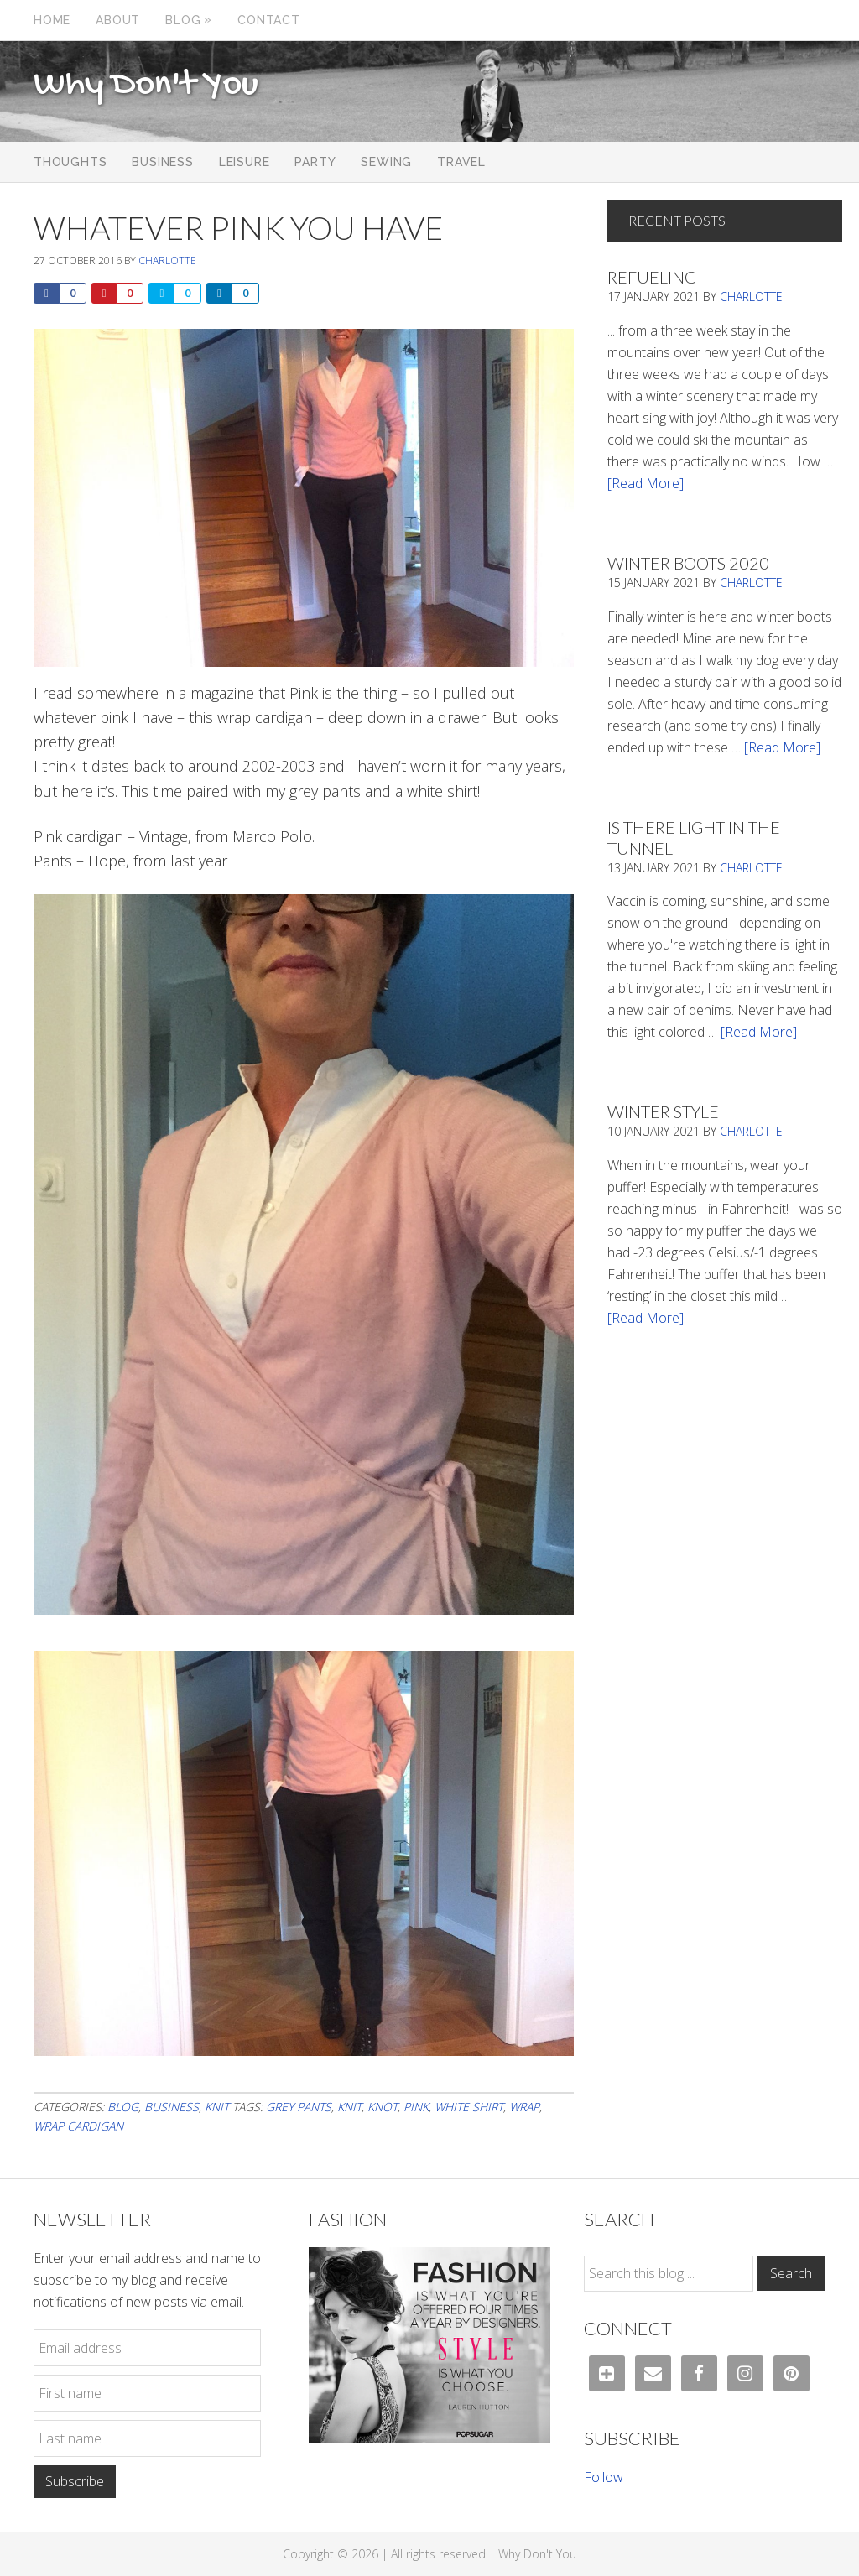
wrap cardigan (78, 2126)
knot (382, 2107)
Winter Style (663, 1111)
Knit (217, 2107)
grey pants (298, 2107)
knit (349, 2107)
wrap (524, 2107)
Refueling (651, 277)
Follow (603, 2477)
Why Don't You (146, 85)
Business (171, 2107)
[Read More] (645, 483)
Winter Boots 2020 (688, 563)
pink (416, 2107)
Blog (122, 2107)
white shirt (469, 2107)
